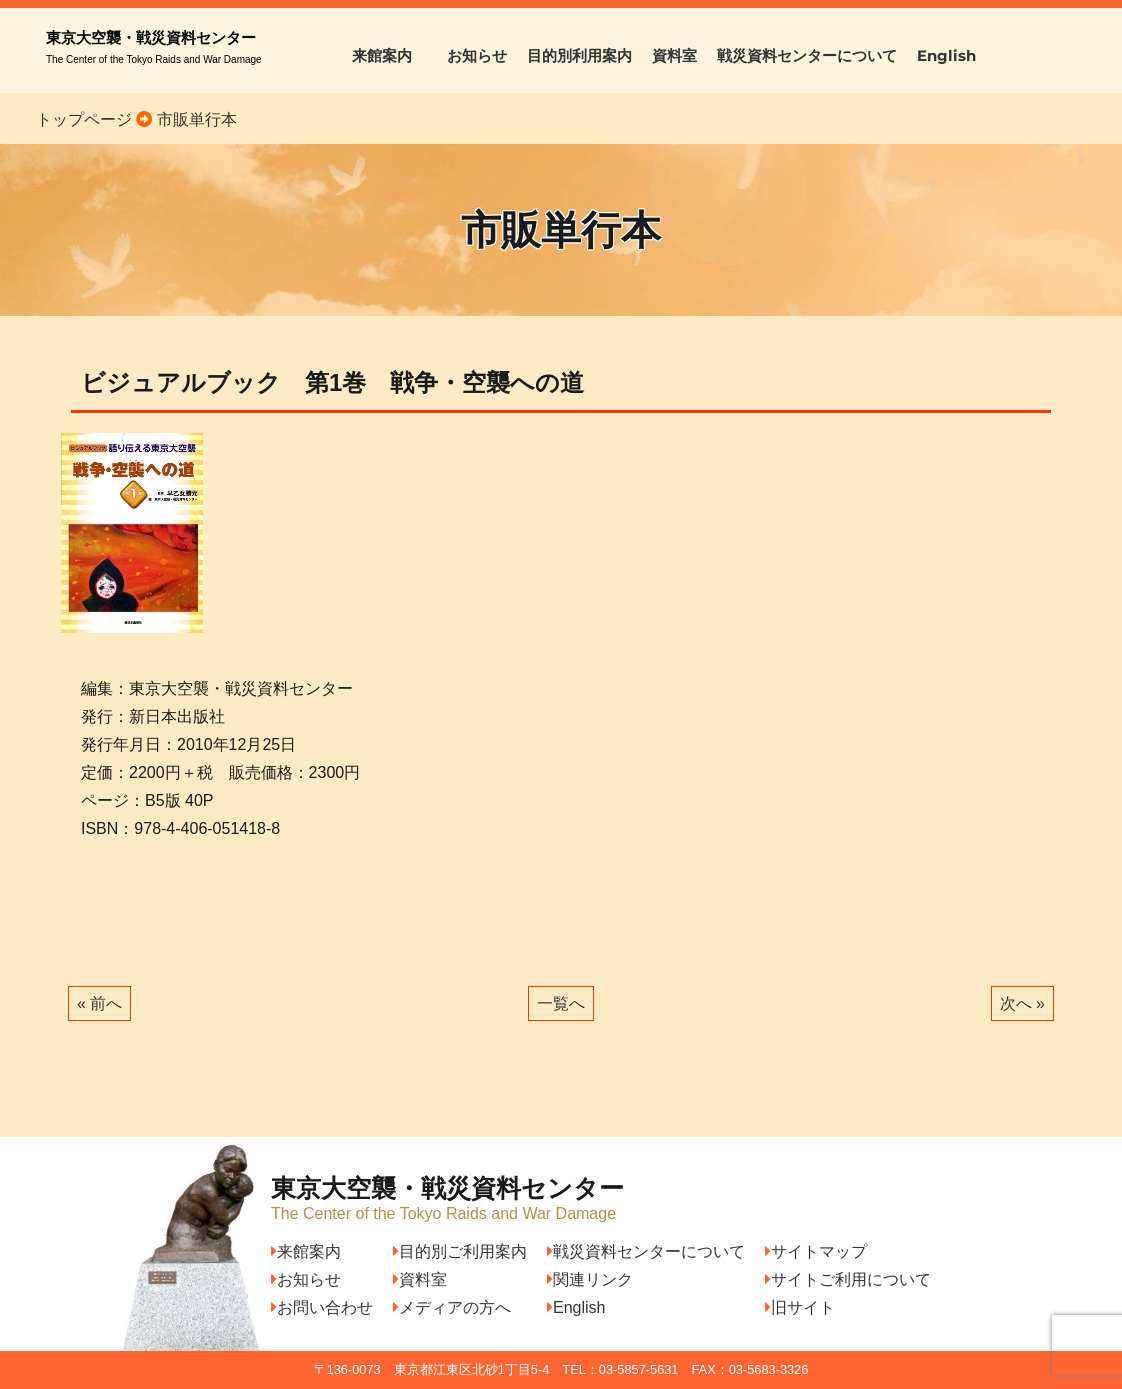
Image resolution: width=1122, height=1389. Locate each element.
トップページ (84, 119)
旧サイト (800, 1307)
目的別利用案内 (579, 55)
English (946, 55)
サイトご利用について (848, 1279)
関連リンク (590, 1279)
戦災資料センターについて (807, 55)
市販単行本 (194, 119)
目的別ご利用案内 (460, 1251)
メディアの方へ (452, 1307)
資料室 (674, 55)
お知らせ (477, 55)
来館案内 (389, 55)
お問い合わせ (322, 1307)
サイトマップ (816, 1251)
